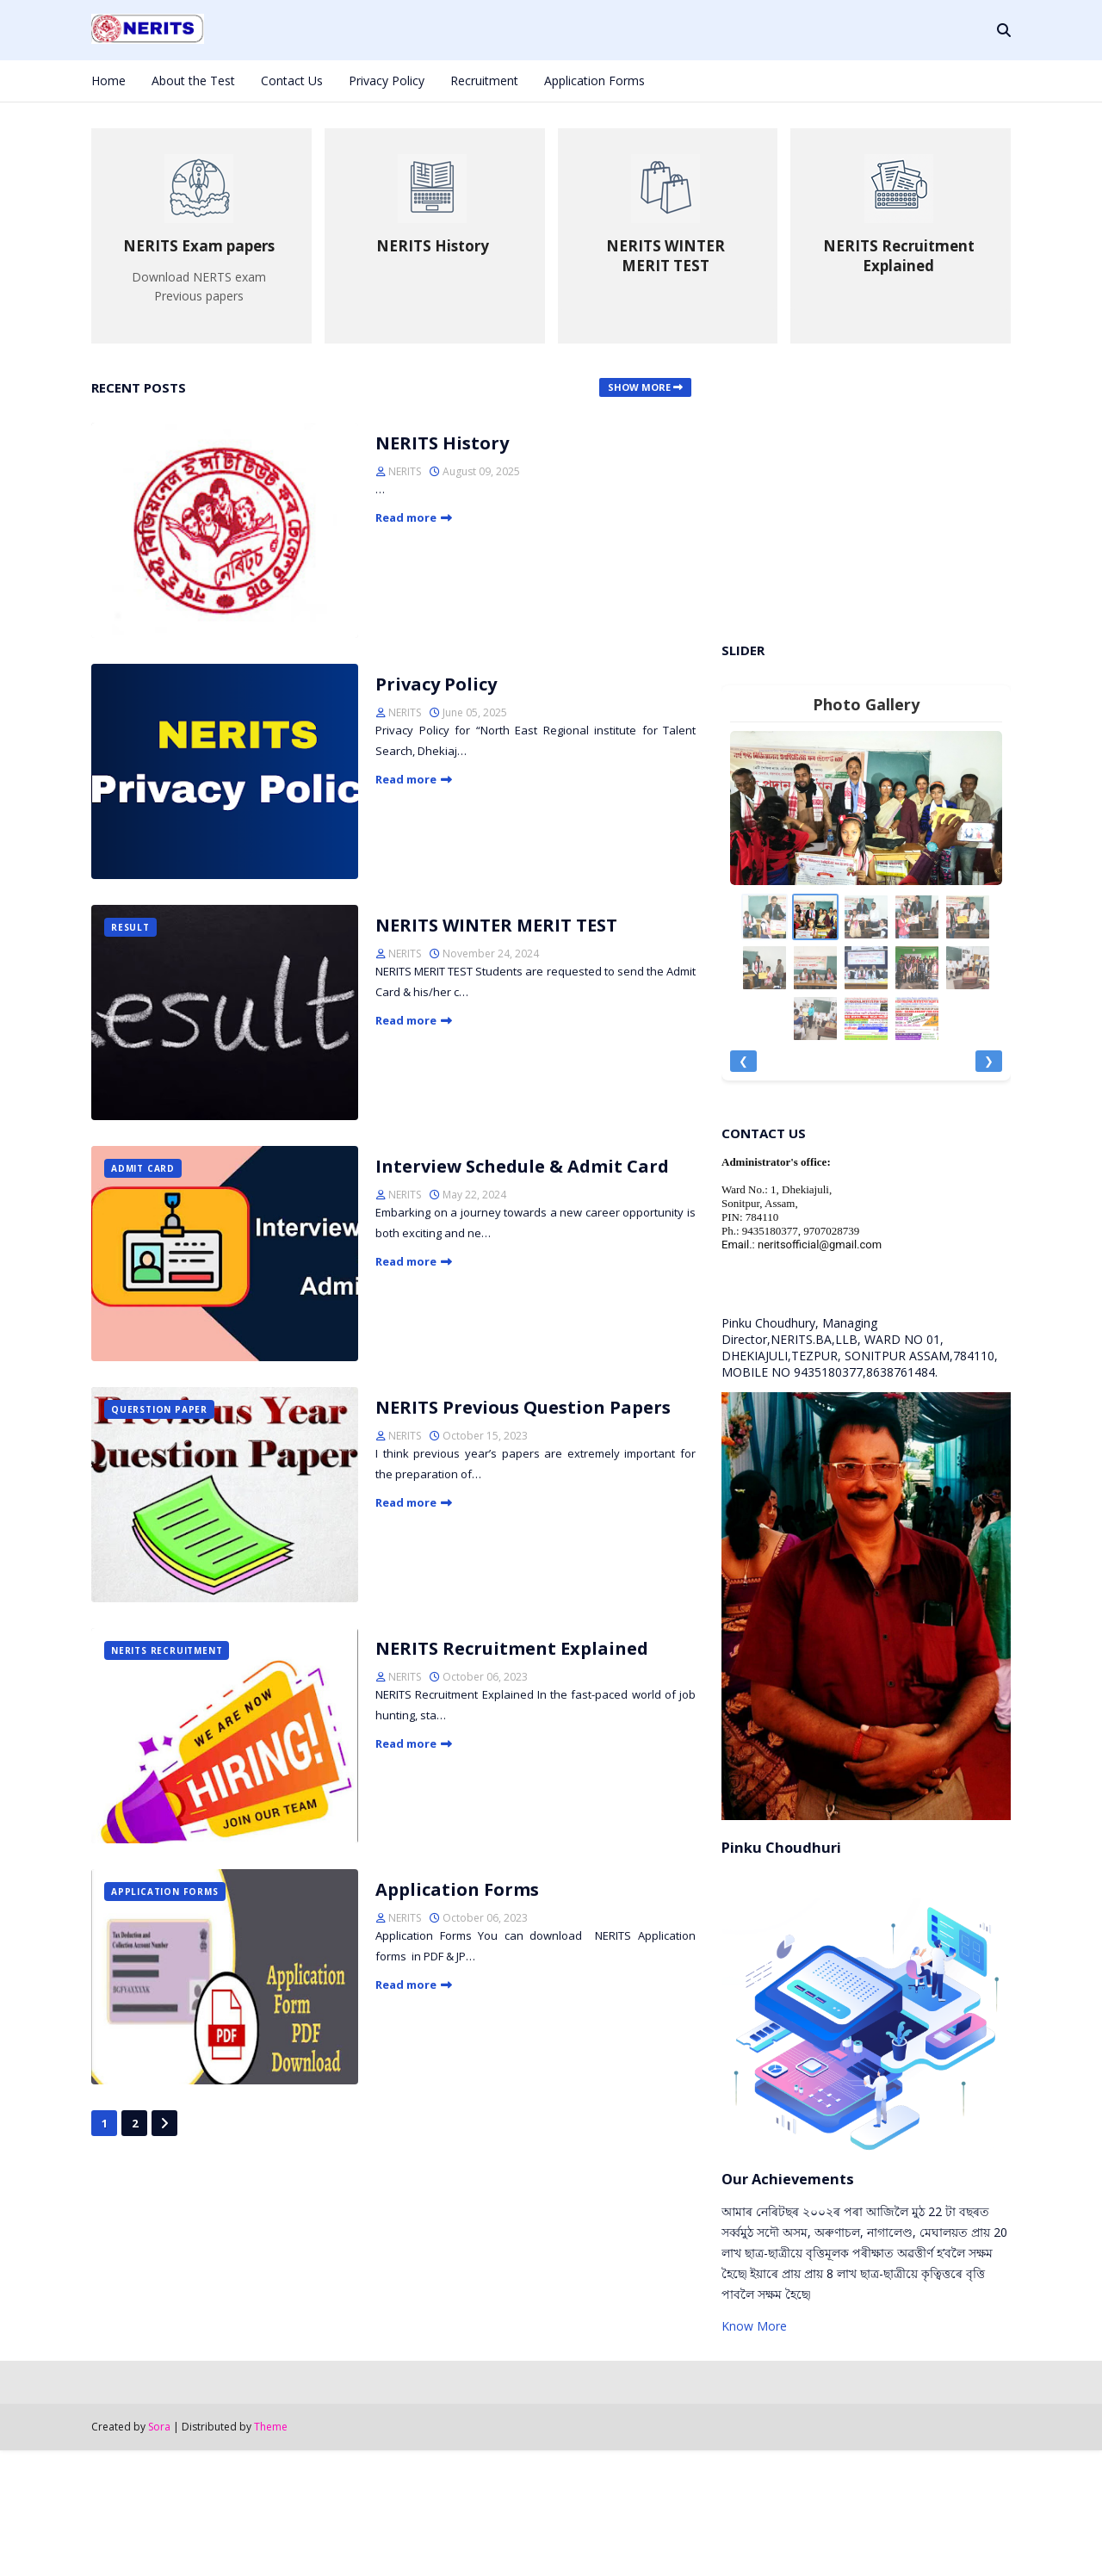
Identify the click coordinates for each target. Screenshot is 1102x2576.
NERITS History (442, 443)
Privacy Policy (436, 684)
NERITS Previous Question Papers (523, 1407)
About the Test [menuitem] (193, 80)
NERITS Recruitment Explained (511, 1648)
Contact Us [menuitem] (292, 80)
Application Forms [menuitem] (594, 80)
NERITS (404, 471)
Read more (405, 517)
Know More (754, 2326)
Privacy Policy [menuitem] (386, 80)
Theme (271, 2426)
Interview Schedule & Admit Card (522, 1166)
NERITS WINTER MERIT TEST (496, 925)
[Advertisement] (866, 489)
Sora (159, 2426)
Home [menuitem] (108, 80)
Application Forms (457, 1889)
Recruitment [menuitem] (484, 80)
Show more (639, 387)
